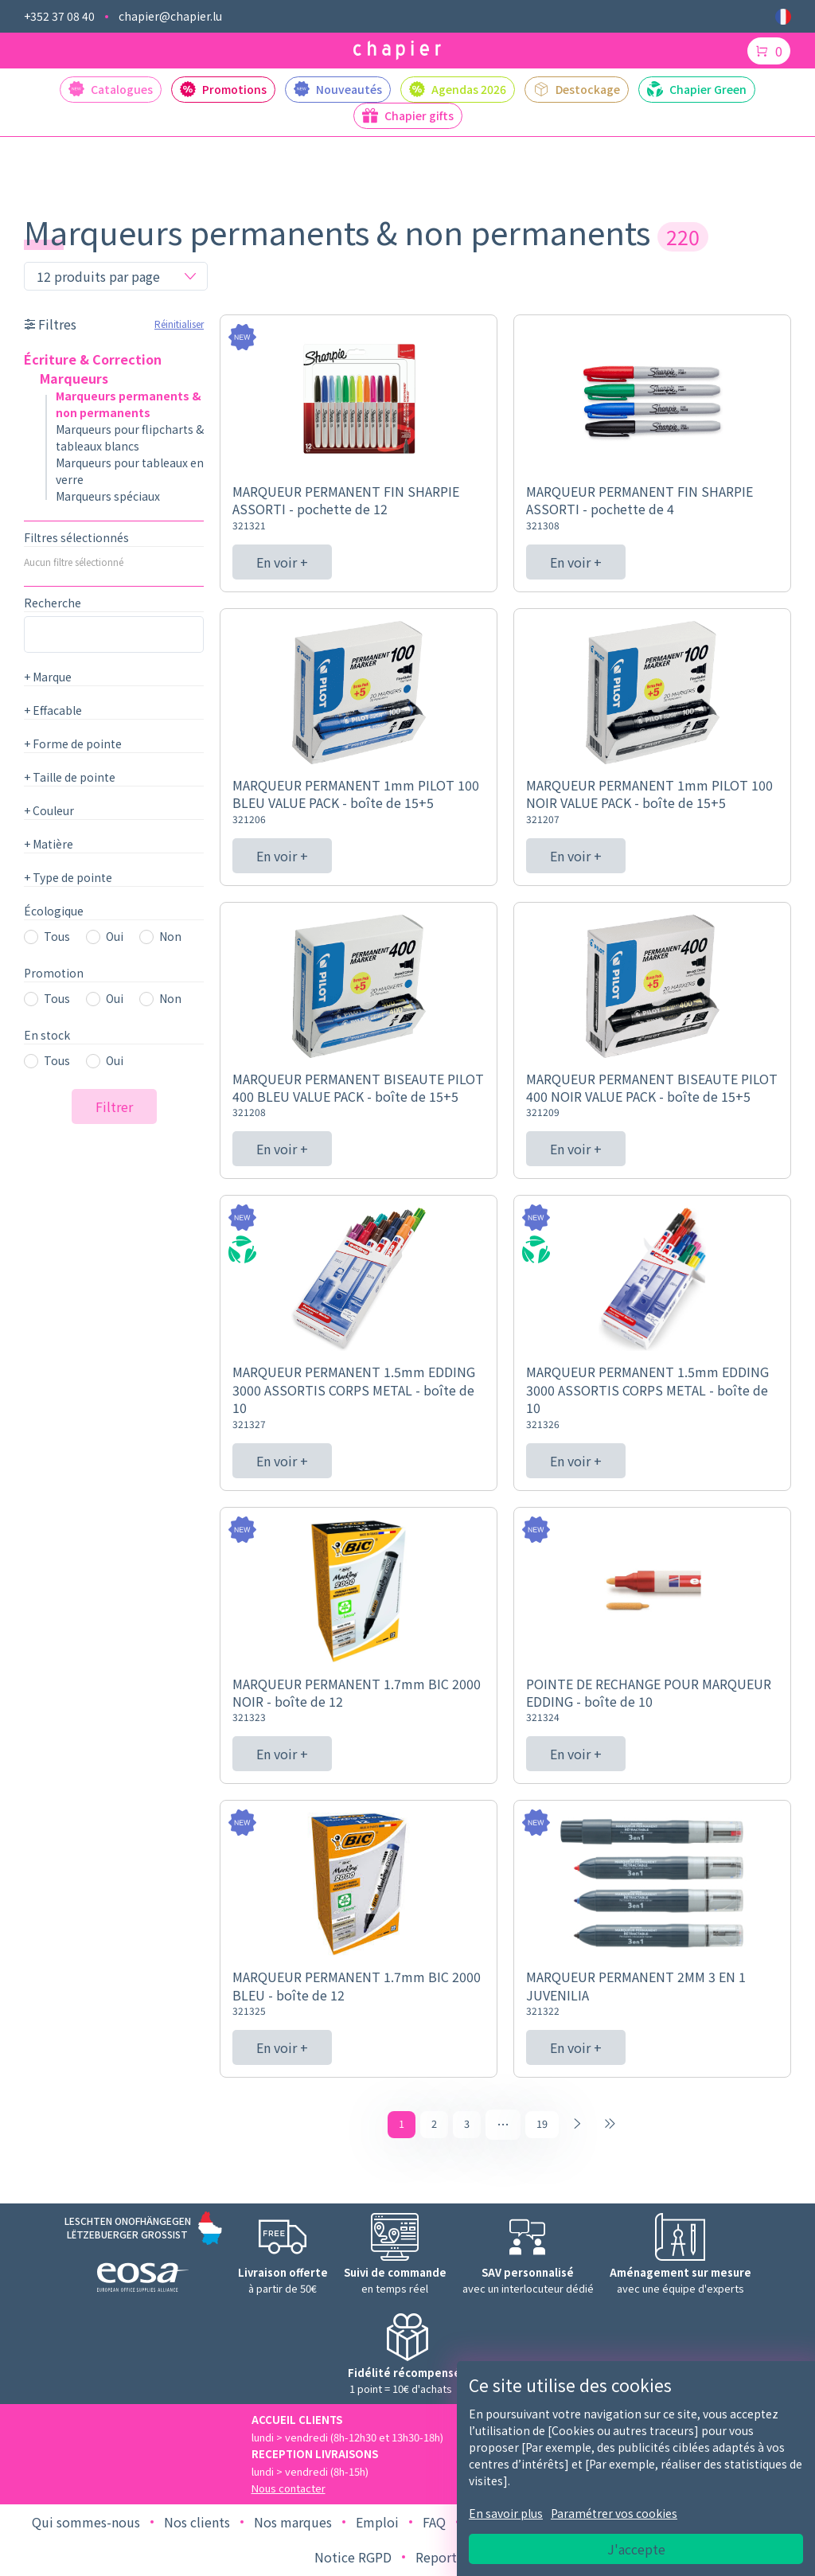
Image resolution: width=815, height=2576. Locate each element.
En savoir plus (506, 2513)
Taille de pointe (69, 777)
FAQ (434, 2523)
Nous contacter (289, 2490)
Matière (48, 844)
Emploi (377, 2523)
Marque (48, 677)
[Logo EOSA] (143, 2281)
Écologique (54, 911)
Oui (114, 936)
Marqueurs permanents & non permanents (128, 404)
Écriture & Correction (93, 359)
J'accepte (636, 2548)
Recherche (52, 603)
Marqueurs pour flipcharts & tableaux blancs (130, 437)
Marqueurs (74, 378)
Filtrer (114, 1106)
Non (170, 936)
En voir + (282, 562)
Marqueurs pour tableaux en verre (130, 471)
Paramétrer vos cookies (614, 2513)
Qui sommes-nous (86, 2523)
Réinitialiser (179, 323)
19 (542, 2124)
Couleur (49, 810)
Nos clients (197, 2523)
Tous (57, 936)
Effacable (53, 710)
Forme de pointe (73, 743)
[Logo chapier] (397, 50)
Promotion (54, 973)
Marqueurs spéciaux (108, 496)
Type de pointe (68, 877)
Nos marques (293, 2523)
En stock (47, 1035)
